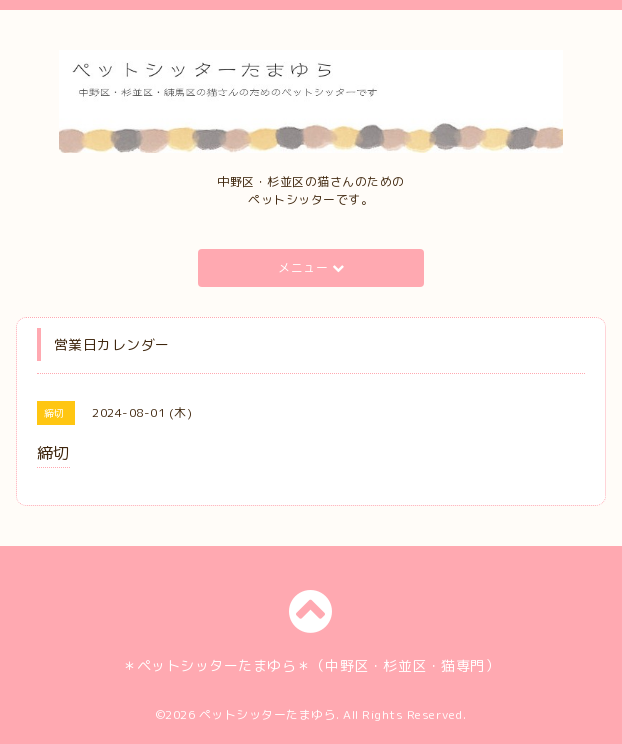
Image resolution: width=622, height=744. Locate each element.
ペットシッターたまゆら (268, 714)
